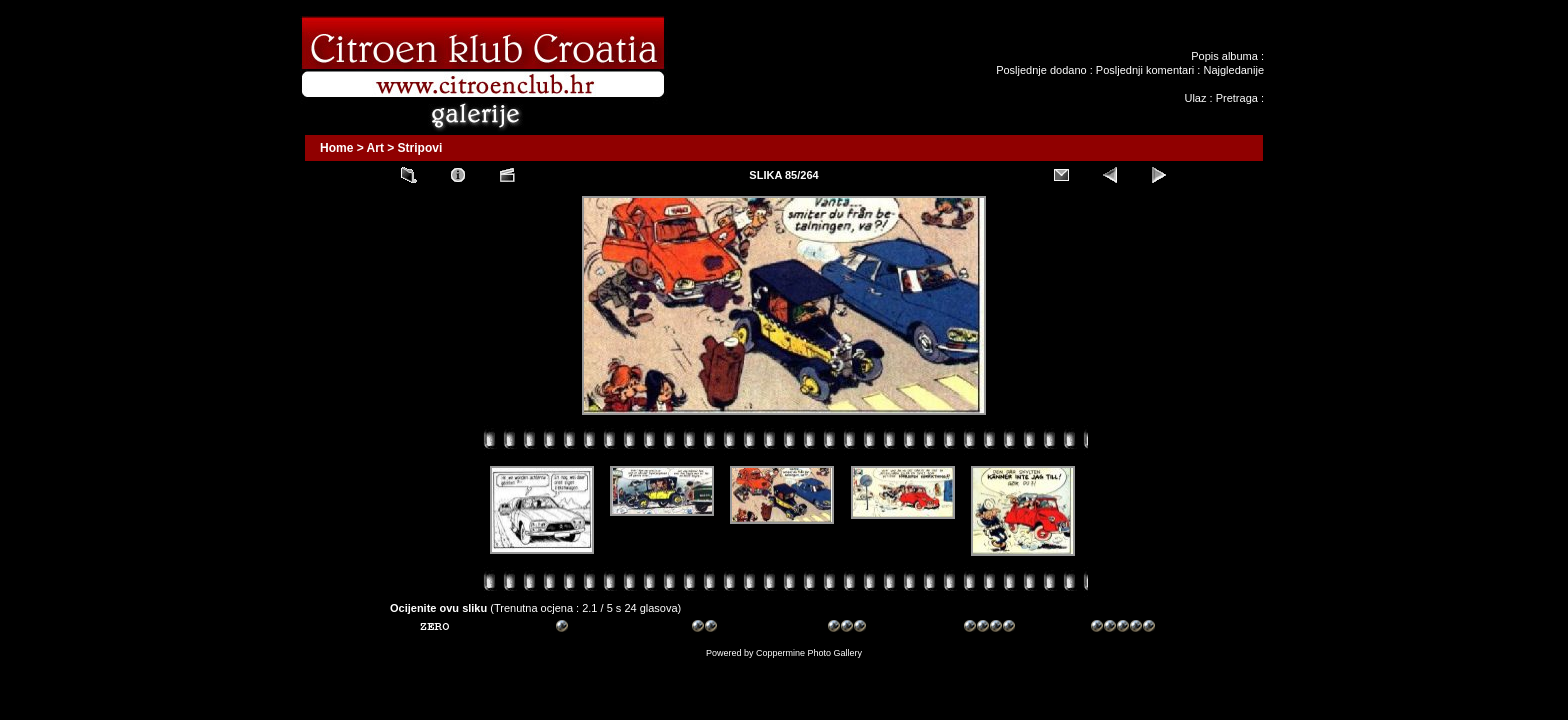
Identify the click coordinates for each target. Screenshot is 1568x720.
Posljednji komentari (1145, 70)
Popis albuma (1224, 56)
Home (336, 148)
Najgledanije (1233, 70)
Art (375, 148)
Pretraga (1237, 98)
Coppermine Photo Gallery (809, 653)
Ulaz (1195, 98)
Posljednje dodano (1041, 70)
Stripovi (420, 148)
